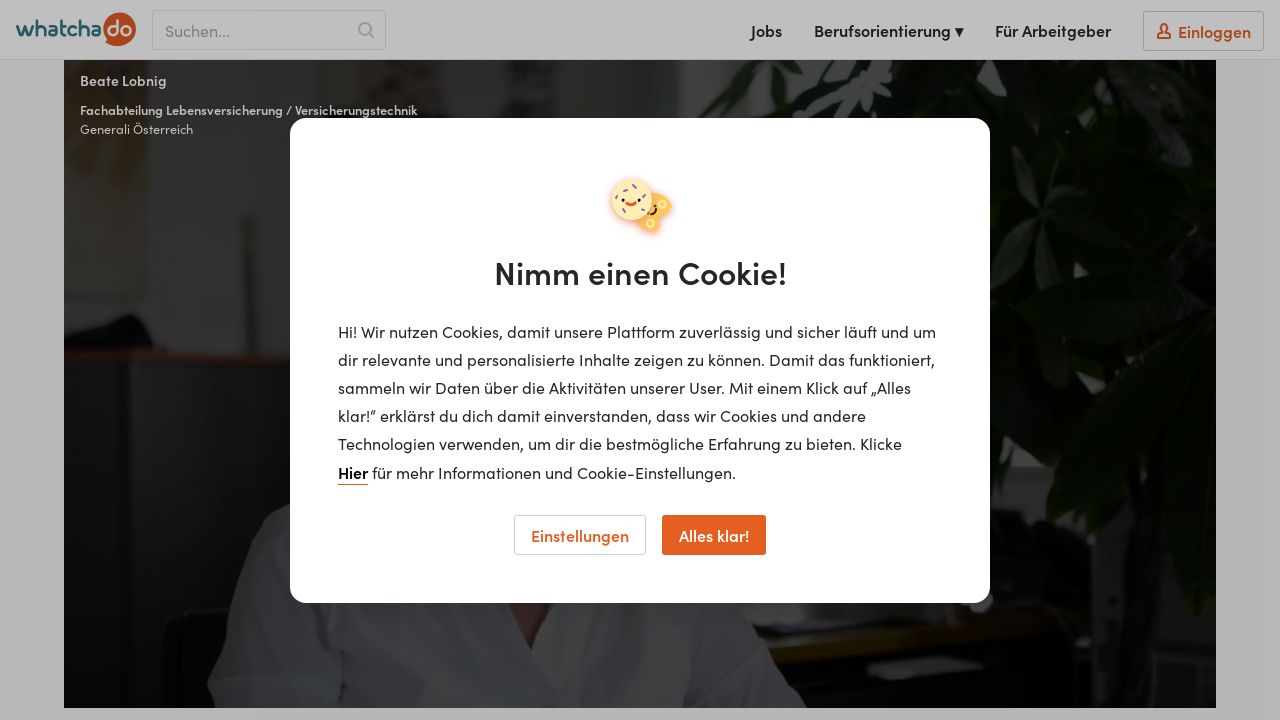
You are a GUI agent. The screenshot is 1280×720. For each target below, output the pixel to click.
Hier (353, 472)
